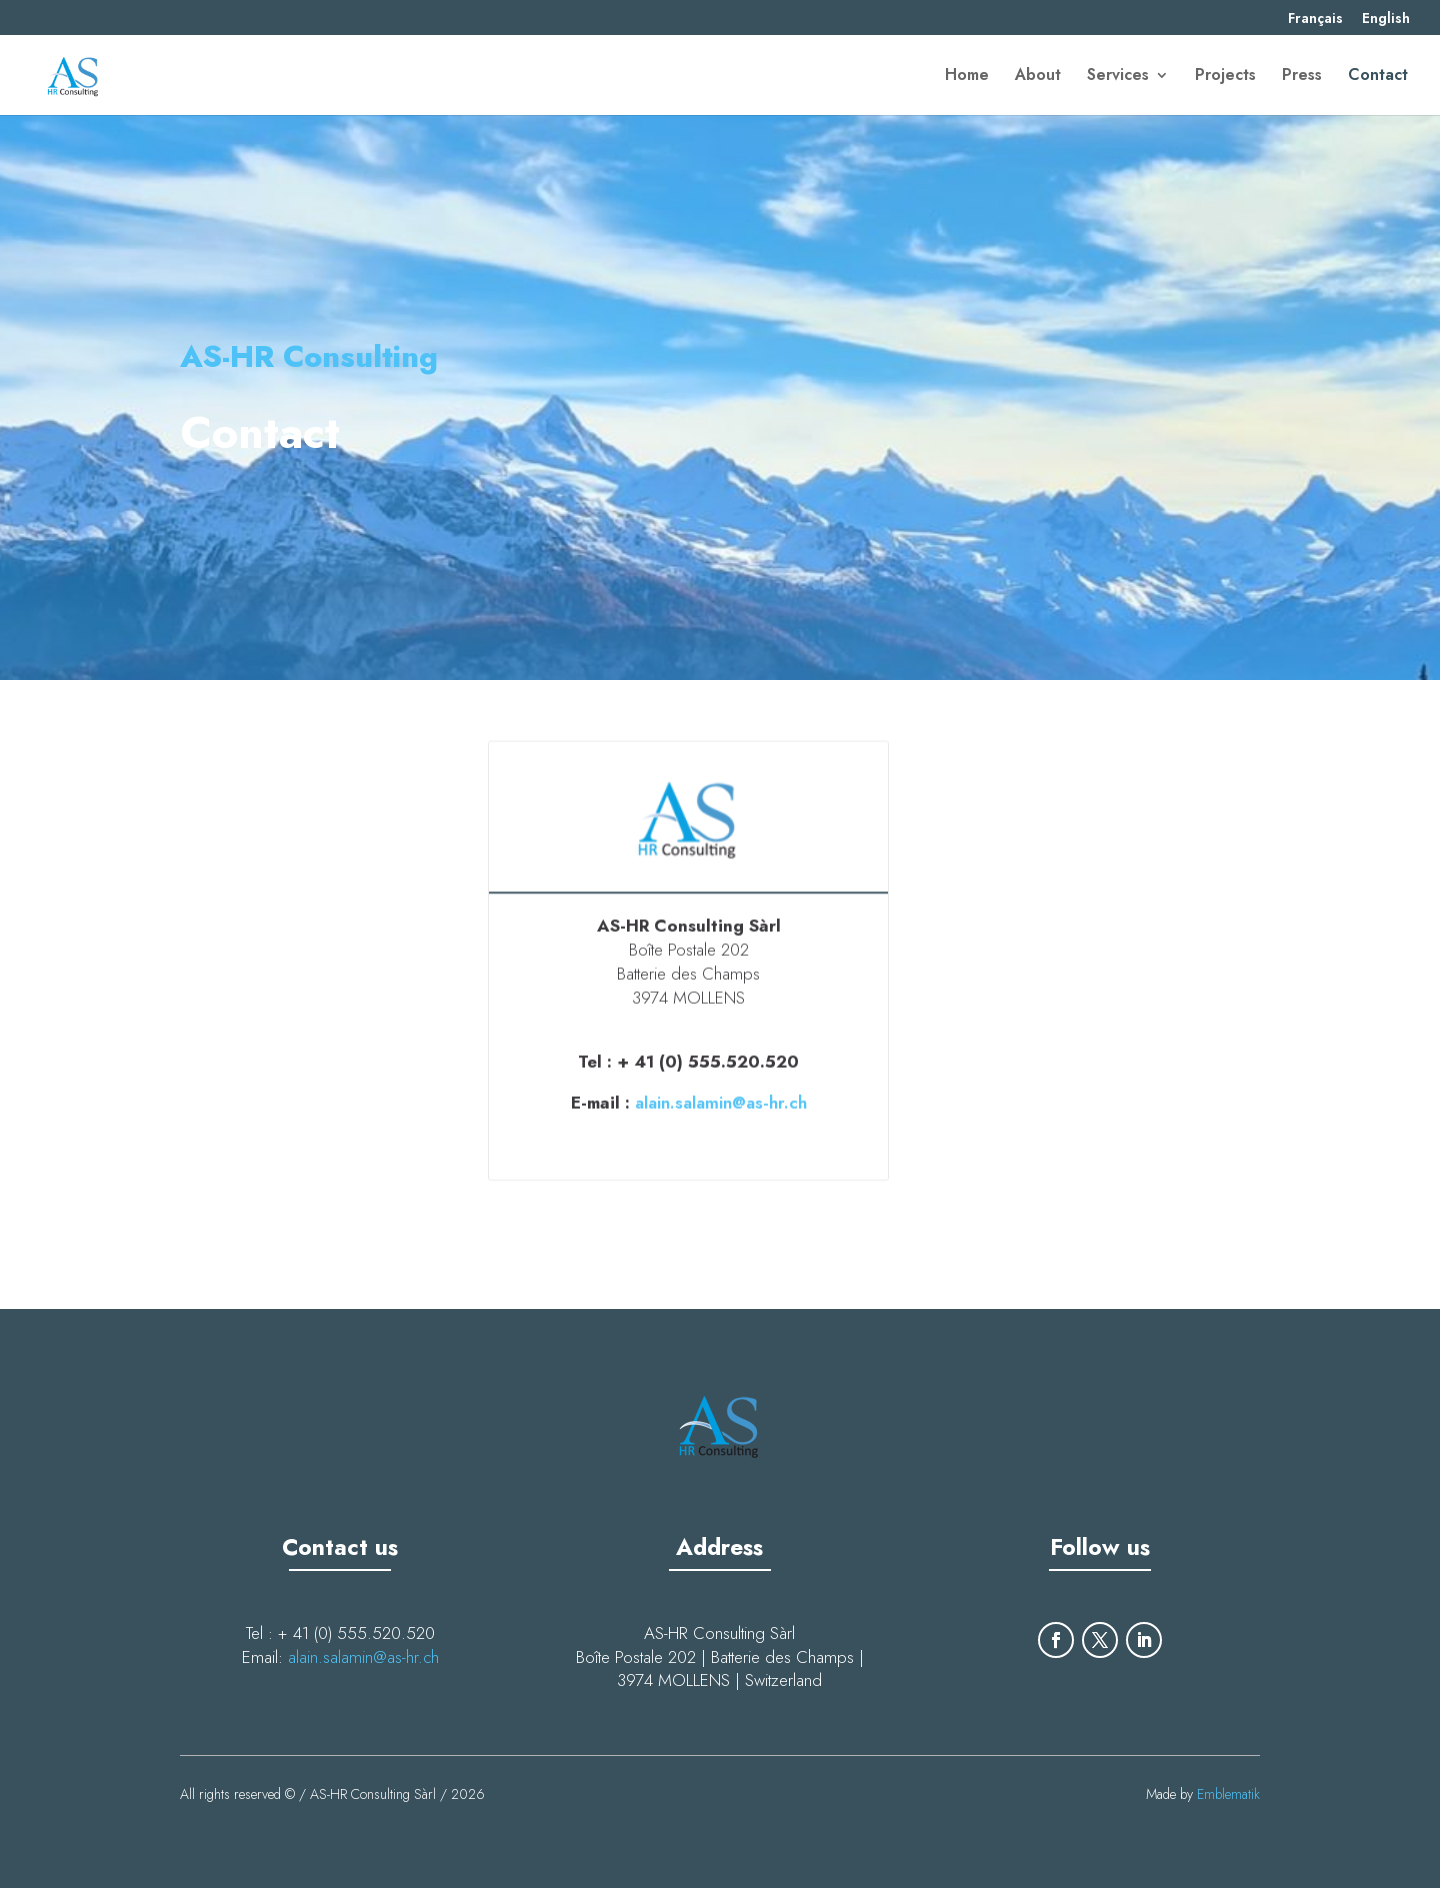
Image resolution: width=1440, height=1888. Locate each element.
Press (1302, 77)
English (1386, 19)
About (1038, 77)
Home (967, 77)
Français (1315, 19)
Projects (1225, 77)
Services (1118, 77)
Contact (1378, 77)
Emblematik (1228, 1794)
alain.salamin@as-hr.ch (721, 1098)
